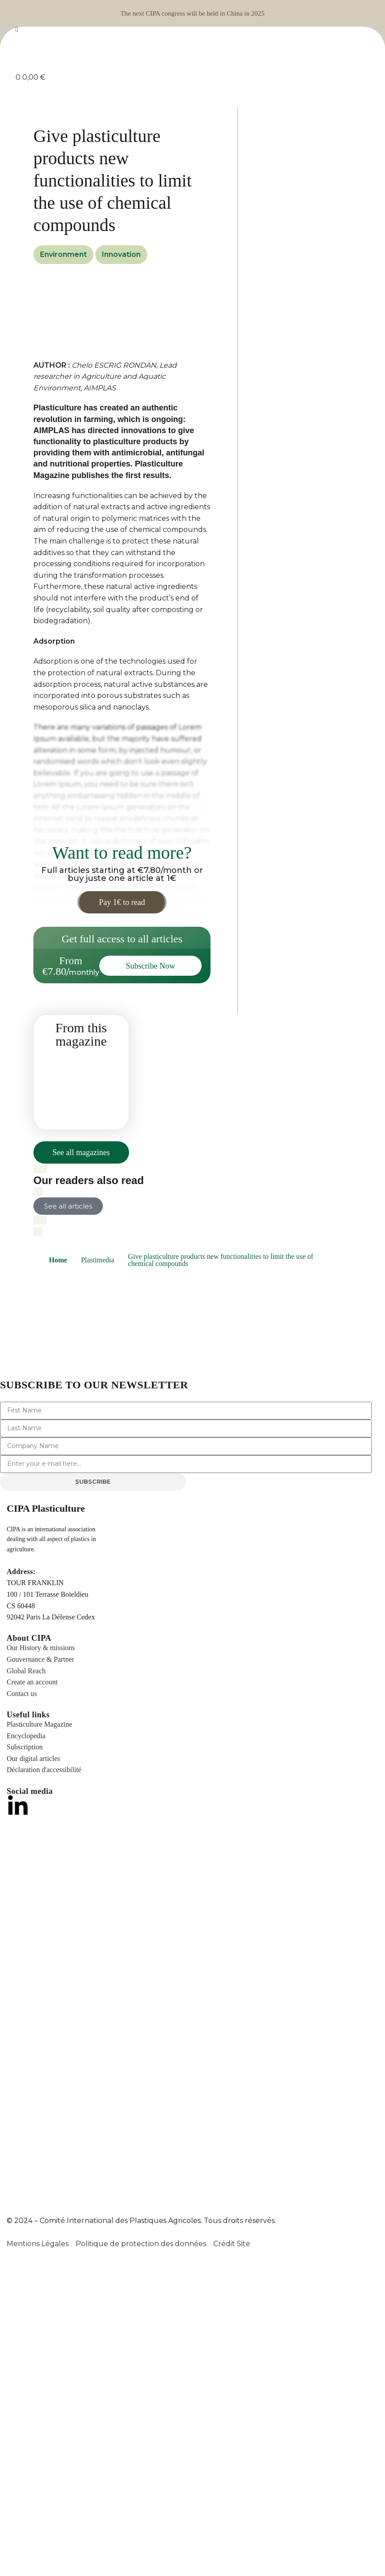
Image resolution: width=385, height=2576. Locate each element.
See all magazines (81, 1152)
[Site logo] (192, 53)
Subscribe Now (150, 965)
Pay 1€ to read (122, 902)
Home (58, 1260)
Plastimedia (97, 1260)
